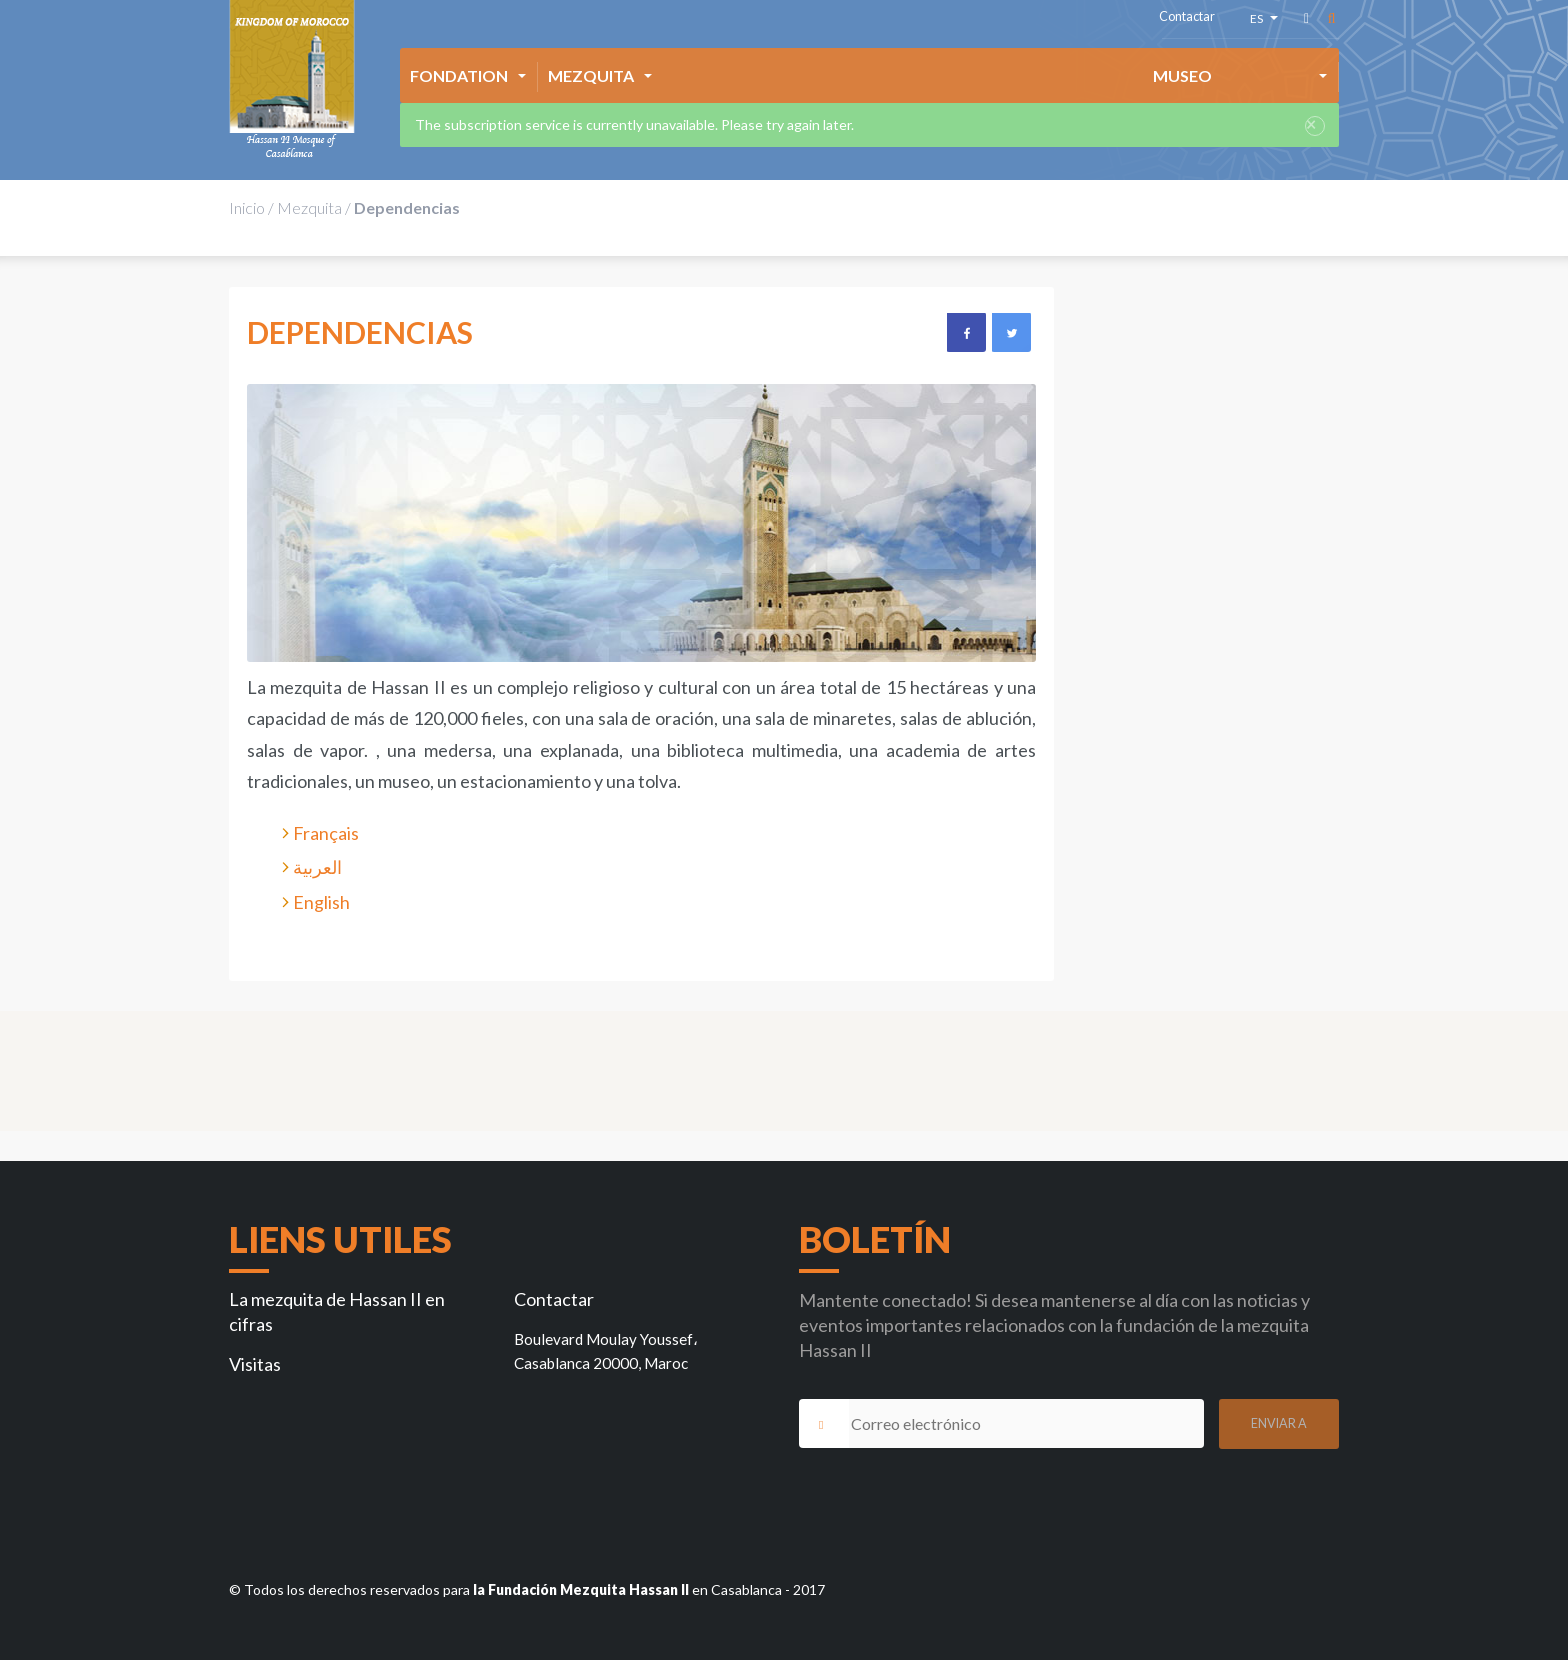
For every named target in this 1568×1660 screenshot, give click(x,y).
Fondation (459, 75)
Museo (1182, 75)
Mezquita (591, 75)
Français (326, 833)
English (321, 902)
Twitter (1011, 332)
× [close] (1311, 125)
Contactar (1187, 16)
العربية (317, 867)
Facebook (966, 332)
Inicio (247, 207)
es (1259, 21)
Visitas (255, 1364)
